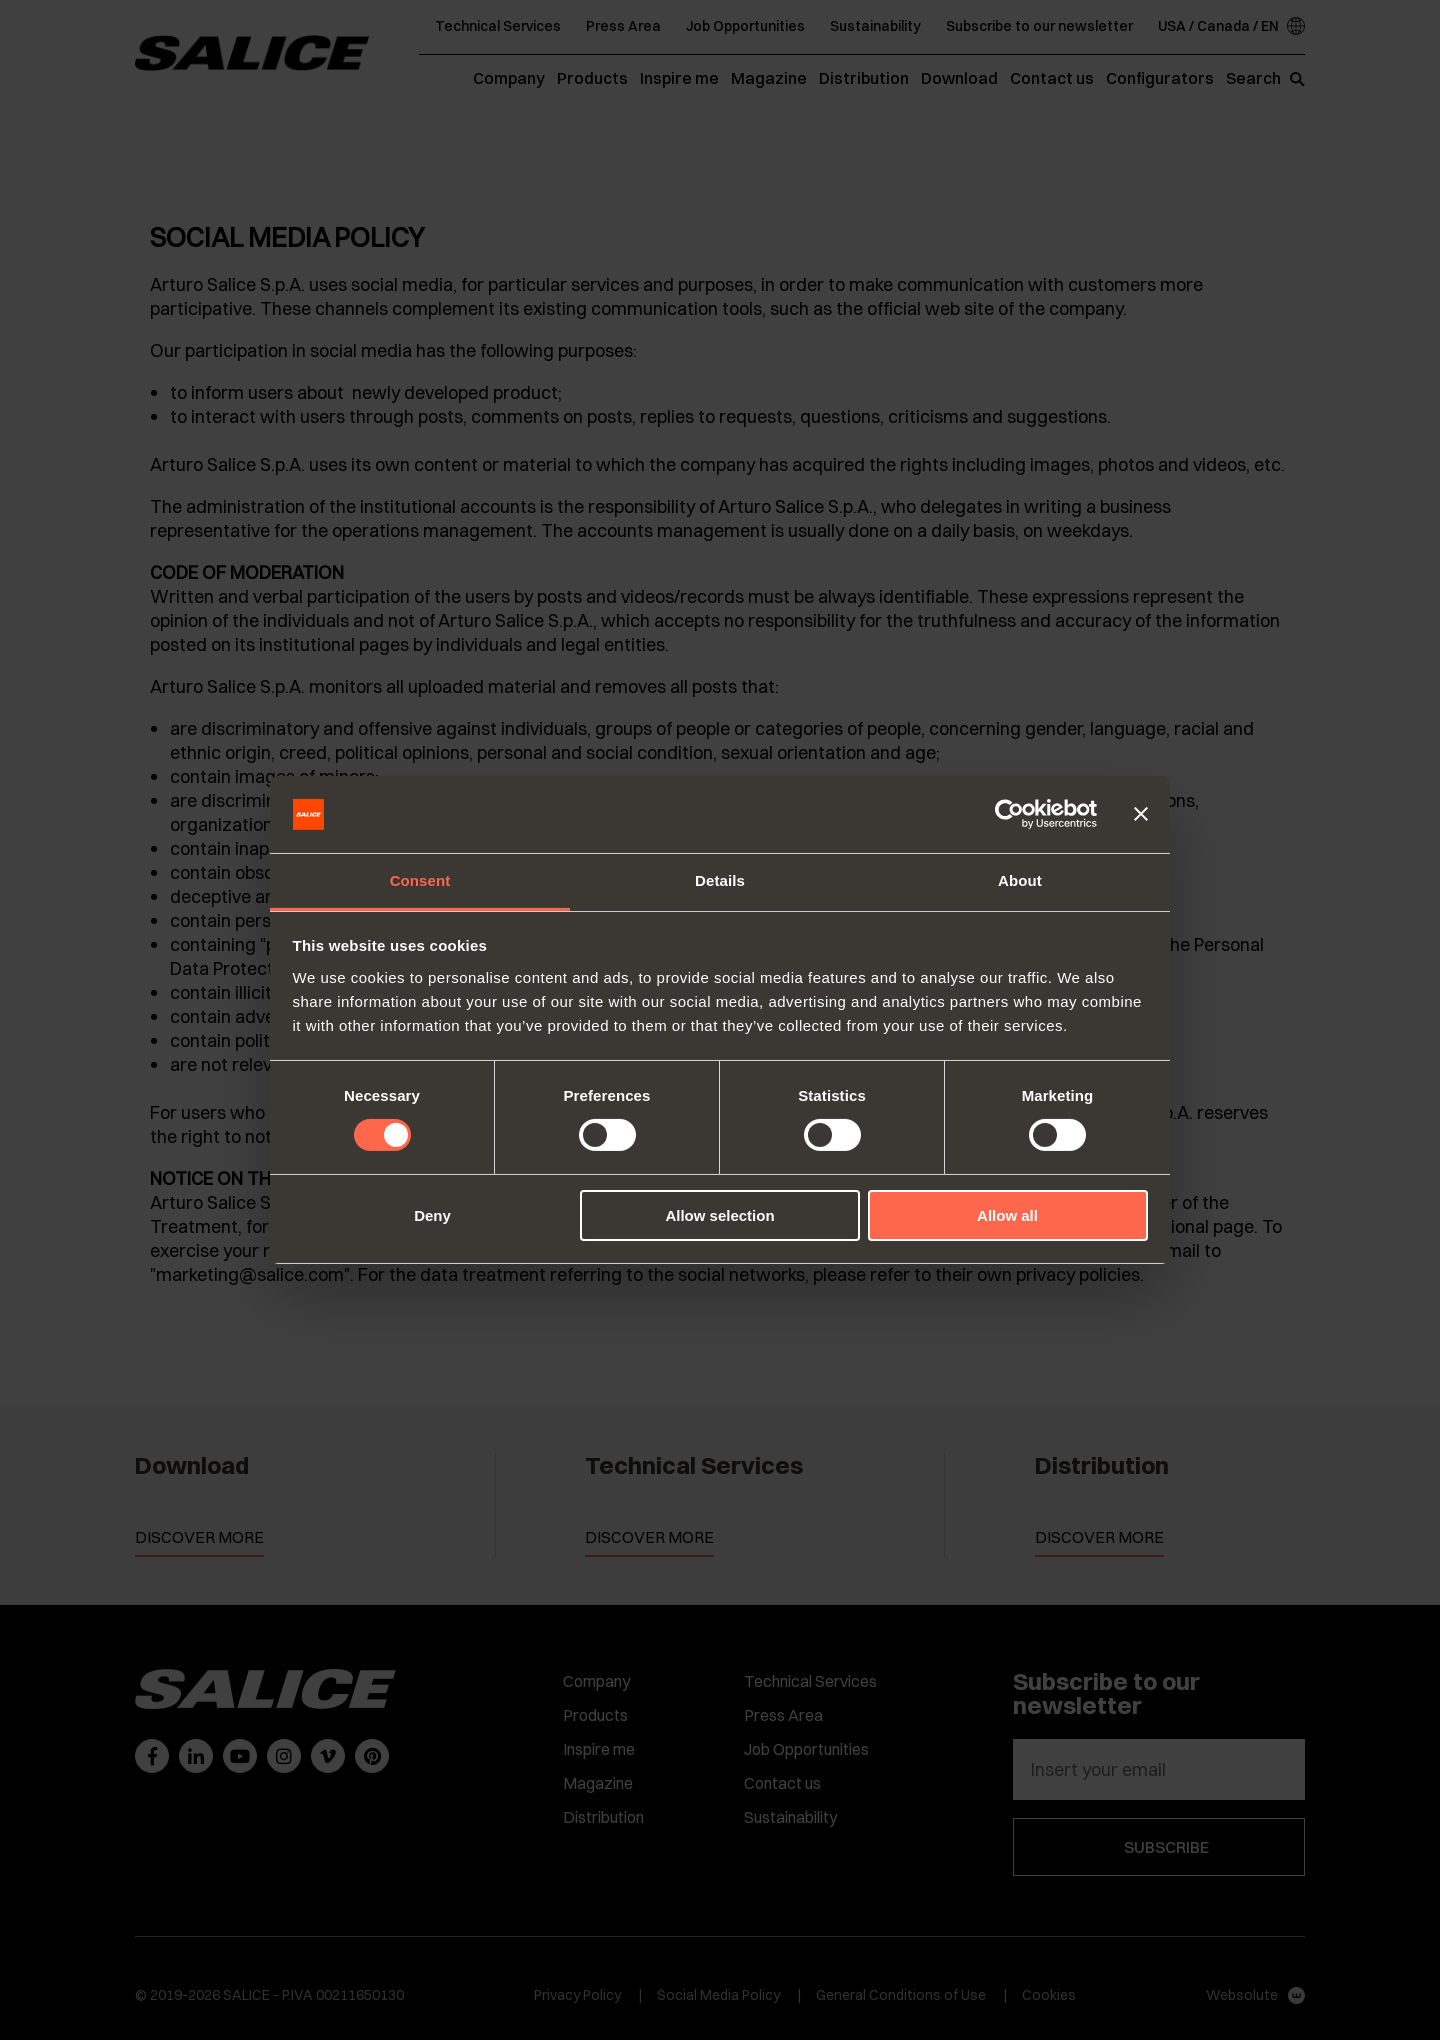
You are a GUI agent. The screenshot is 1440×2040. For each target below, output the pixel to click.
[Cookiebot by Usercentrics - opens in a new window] (1009, 814)
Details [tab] (720, 880)
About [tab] (1020, 880)
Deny (432, 1215)
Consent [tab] (420, 880)
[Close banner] (1141, 814)
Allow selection (719, 1215)
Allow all (1007, 1215)
